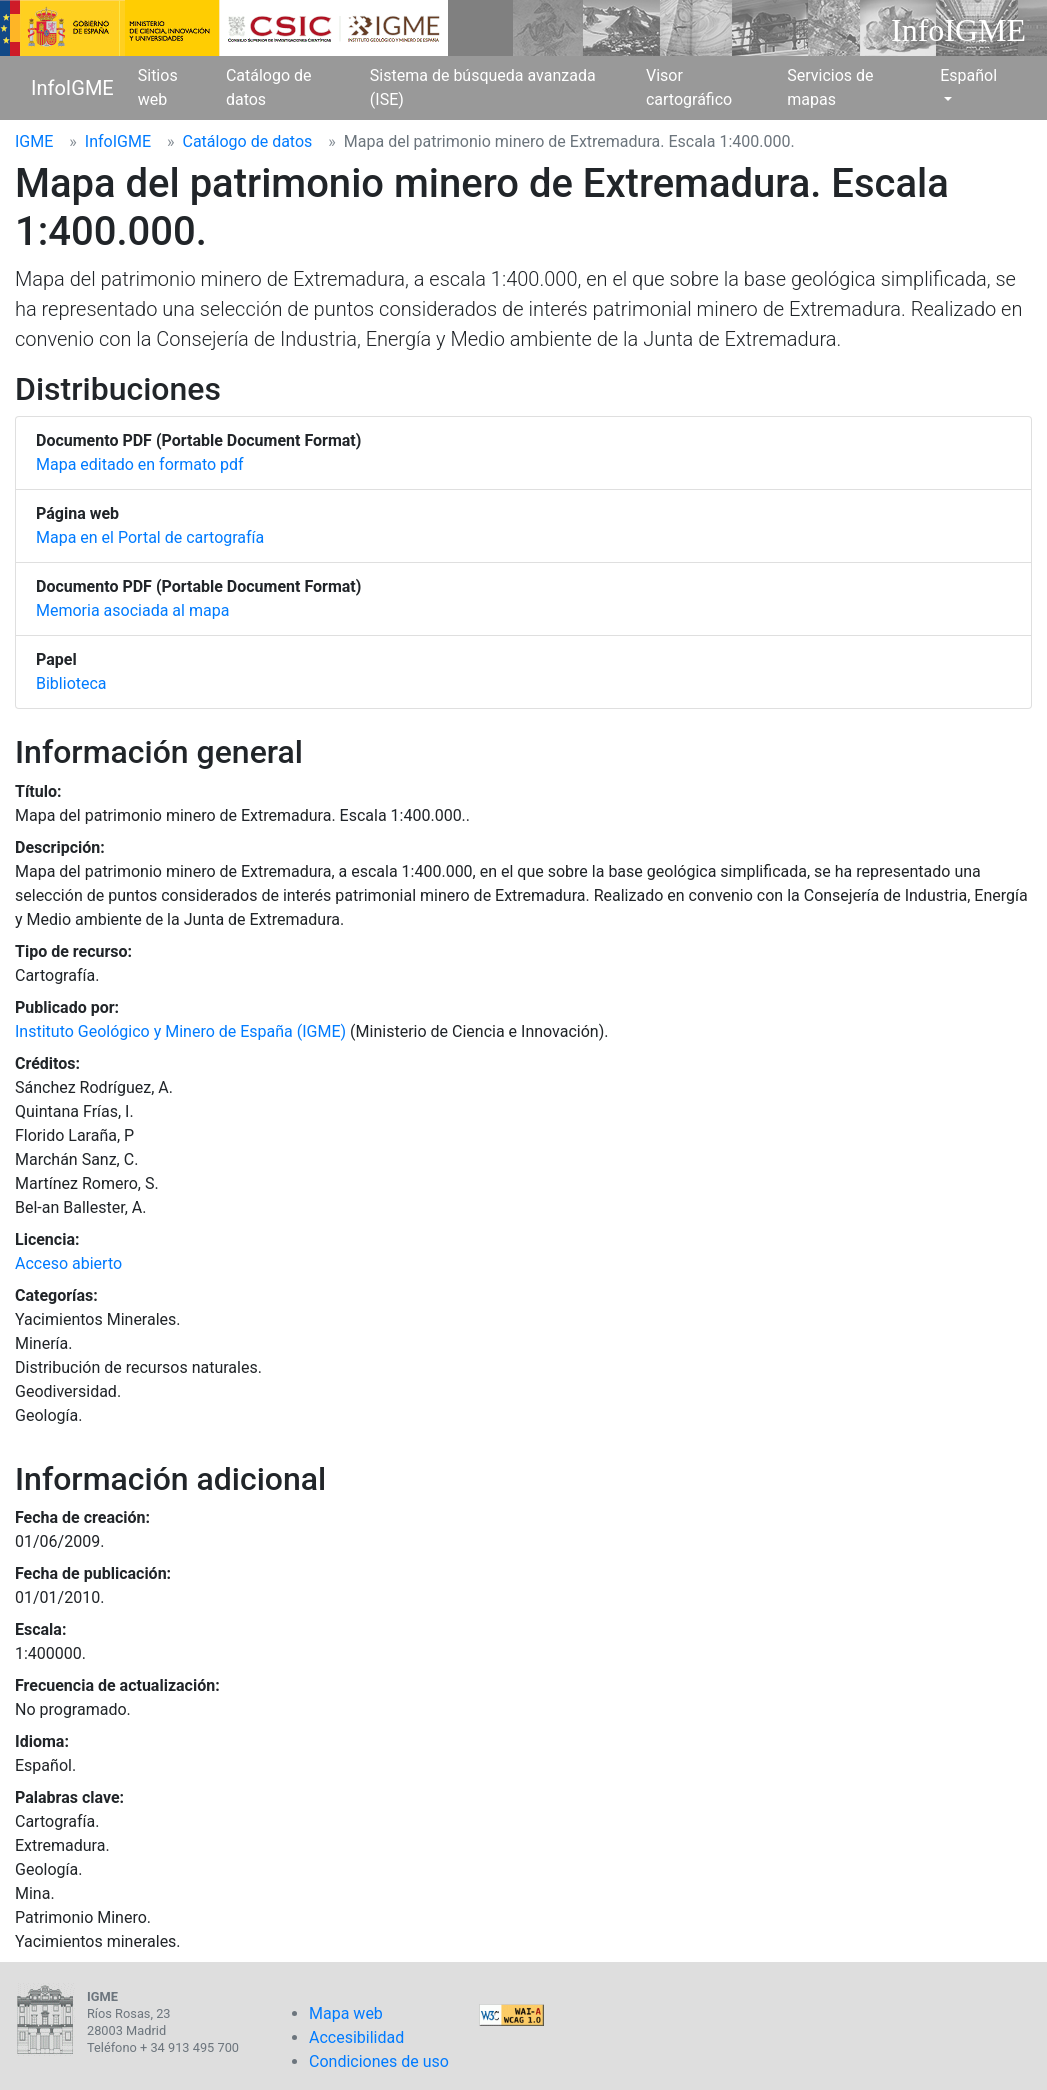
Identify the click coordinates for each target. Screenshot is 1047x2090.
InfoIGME (72, 88)
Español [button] (968, 75)
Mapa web (346, 2013)
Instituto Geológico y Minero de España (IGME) (180, 1031)
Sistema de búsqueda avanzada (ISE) (483, 87)
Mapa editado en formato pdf (140, 464)
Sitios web (158, 87)
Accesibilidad (356, 2037)
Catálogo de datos (269, 87)
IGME (34, 141)
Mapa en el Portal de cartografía (150, 537)
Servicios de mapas (830, 87)
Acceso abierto (68, 1263)
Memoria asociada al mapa (132, 610)
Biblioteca (71, 683)
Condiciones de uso (379, 2061)
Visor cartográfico (689, 87)
